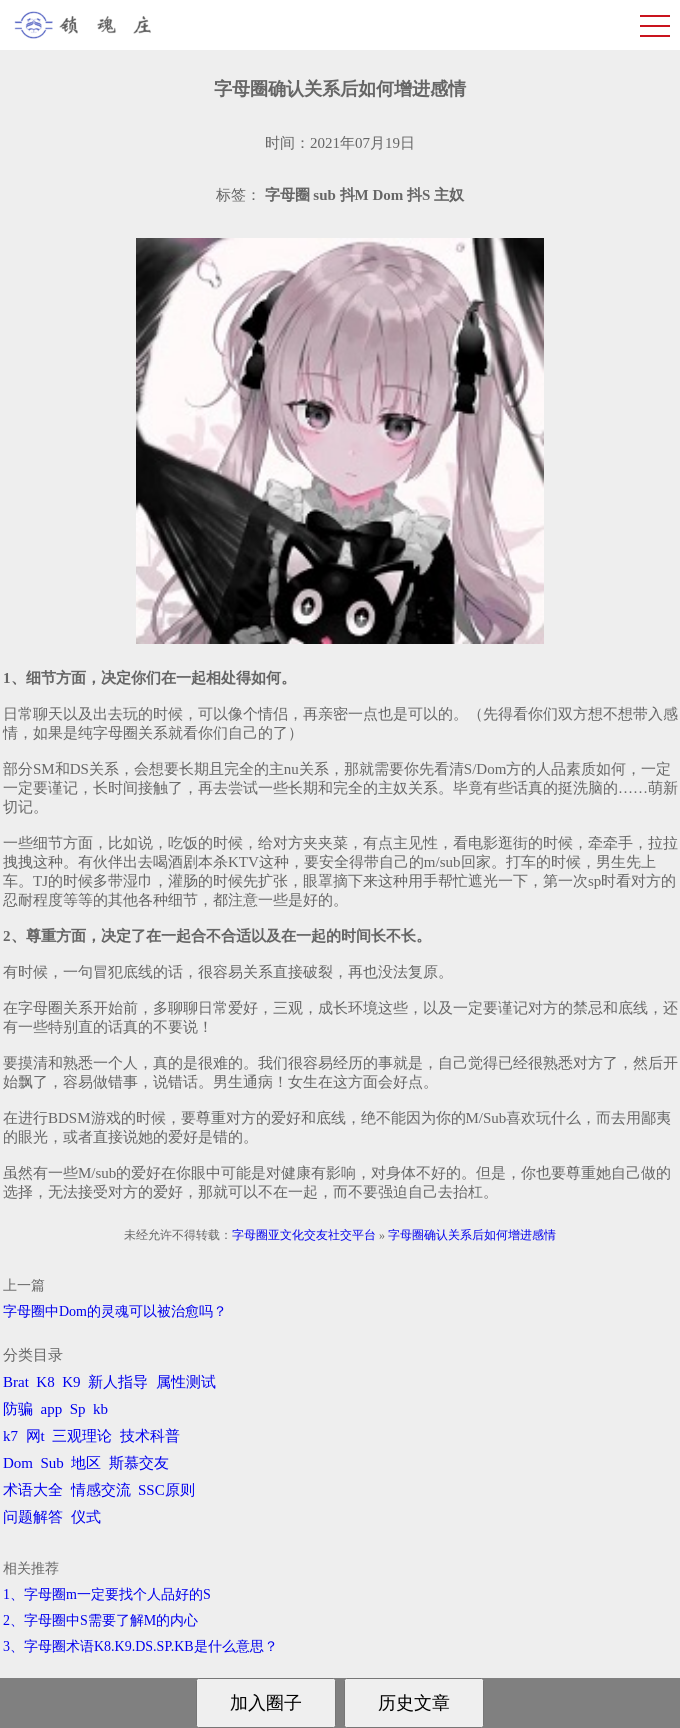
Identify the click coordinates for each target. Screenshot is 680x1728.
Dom (18, 1463)
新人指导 (118, 1382)
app (52, 1409)
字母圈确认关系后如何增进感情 (472, 1235)
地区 (86, 1463)
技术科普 (150, 1436)
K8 (45, 1382)
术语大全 (33, 1490)
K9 (71, 1382)
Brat (16, 1382)
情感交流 (101, 1490)
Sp (78, 1409)
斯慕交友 (139, 1463)
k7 (10, 1436)
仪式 (86, 1517)
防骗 (18, 1409)
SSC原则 (166, 1490)
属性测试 (186, 1382)
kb (100, 1409)
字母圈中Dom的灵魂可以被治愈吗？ (115, 1311)
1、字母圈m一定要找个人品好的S (107, 1594)
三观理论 (82, 1436)
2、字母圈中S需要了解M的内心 (100, 1620)
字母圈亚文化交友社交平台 (304, 1235)
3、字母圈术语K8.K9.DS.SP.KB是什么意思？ (140, 1646)
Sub (52, 1463)
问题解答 (33, 1517)
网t (35, 1436)
